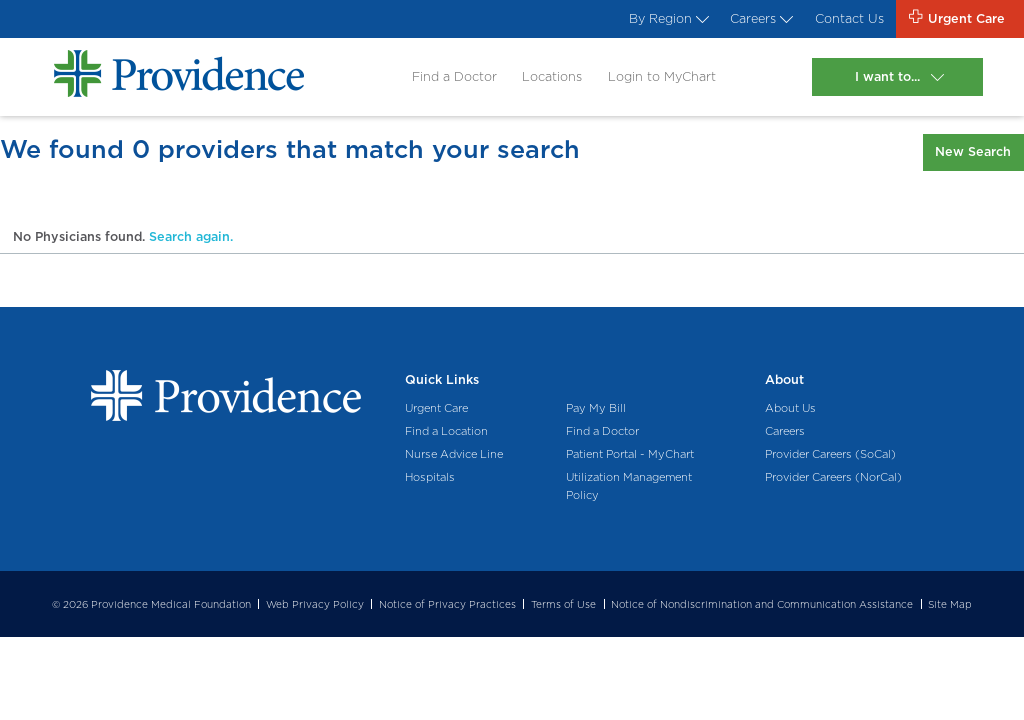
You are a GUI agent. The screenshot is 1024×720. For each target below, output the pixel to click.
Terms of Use (563, 604)
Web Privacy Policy (315, 604)
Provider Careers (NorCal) (833, 477)
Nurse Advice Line (454, 454)
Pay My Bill (596, 408)
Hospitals (430, 477)
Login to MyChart (662, 76)
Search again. (191, 236)
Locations (552, 76)
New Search (973, 151)
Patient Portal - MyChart (630, 454)
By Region (667, 18)
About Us (790, 408)
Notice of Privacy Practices (447, 604)
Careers (759, 18)
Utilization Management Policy (629, 486)
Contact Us (849, 18)
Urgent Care (436, 408)
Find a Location (446, 431)
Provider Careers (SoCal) (830, 454)
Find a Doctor (454, 76)
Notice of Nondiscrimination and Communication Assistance (762, 604)
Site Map (950, 604)
